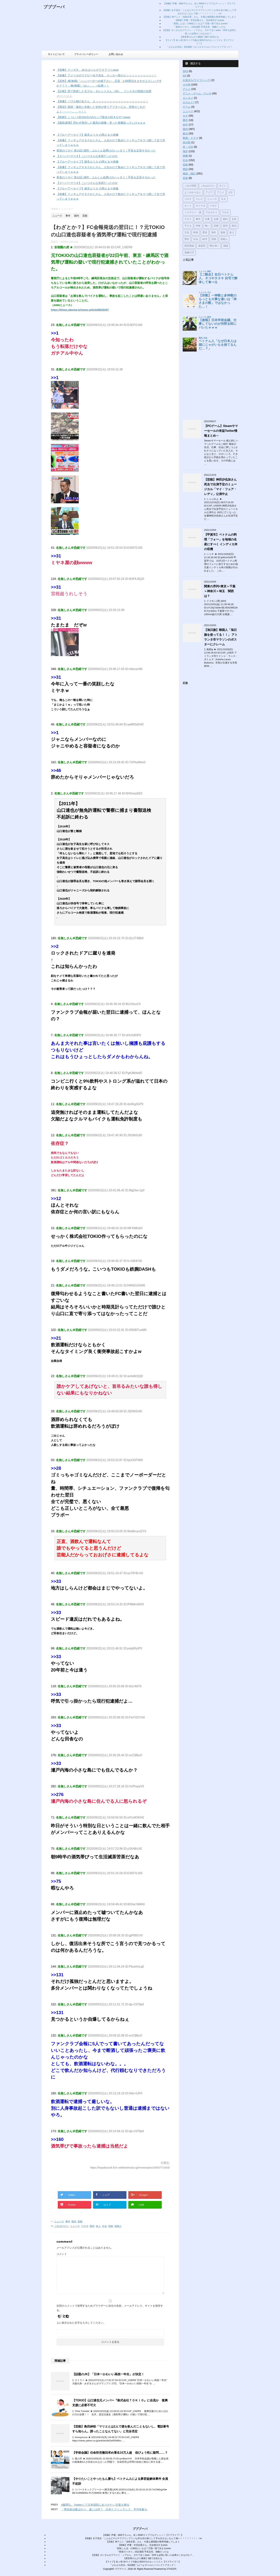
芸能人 (118, 2226)
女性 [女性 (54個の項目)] (234, 219)
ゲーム (187, 106)
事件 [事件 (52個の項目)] (198, 219)
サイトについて (56, 54)
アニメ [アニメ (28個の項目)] (220, 192)
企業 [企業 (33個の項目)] (216, 219)
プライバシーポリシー (86, 54)
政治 (185, 133)
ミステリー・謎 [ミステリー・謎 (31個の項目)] (192, 212)
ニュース (59, 2221)
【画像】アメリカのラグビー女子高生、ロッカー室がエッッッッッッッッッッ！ (106, 75)
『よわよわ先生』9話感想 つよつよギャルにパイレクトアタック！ (199, 47)
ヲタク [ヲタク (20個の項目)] (188, 219)
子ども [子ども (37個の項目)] (188, 226)
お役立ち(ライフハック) (196, 80)
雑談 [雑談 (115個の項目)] (225, 246)
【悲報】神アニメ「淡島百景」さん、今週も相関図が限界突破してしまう (199, 17)
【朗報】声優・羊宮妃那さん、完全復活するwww (199, 20)
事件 (67, 2221)
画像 (185, 155)
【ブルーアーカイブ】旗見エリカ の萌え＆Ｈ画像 (87, 134)
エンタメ (188, 97)
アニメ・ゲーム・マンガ (197, 93)
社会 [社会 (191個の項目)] (195, 239)
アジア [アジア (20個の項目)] (209, 192)
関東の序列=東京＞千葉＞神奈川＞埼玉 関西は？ (219, 591)
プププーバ (54, 7)
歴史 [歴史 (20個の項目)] (204, 232)
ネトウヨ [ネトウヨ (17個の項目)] (200, 206)
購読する (193, 63)
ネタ (185, 115)
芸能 (80, 2221)
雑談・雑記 (189, 173)
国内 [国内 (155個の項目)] (225, 219)
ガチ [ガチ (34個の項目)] (230, 192)
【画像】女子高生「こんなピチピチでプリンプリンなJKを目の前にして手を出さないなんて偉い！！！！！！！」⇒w (143, 2538)
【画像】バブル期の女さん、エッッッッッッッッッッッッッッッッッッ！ (102, 101)
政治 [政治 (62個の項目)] (234, 226)
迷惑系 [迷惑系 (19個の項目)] (201, 246)
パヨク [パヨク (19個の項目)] (213, 206)
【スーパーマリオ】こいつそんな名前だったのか (87, 156)
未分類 (187, 142)
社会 (104, 2226)
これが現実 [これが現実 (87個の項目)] (190, 186)
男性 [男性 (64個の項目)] (186, 239)
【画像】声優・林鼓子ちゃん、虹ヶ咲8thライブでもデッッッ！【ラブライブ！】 (142, 2535)
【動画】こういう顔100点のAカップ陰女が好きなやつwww (93, 117)
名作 (185, 124)
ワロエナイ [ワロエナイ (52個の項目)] (211, 212)
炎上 (98, 2226)
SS (184, 75)
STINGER (171, 2569)
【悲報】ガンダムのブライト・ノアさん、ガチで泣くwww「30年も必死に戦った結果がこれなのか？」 (142, 2555)
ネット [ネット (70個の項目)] (188, 206)
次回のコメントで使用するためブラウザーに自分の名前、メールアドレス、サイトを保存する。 (109, 2308)
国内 (73, 2221)
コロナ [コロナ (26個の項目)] (188, 199)
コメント (61, 2253)
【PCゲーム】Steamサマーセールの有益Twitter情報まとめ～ (221, 430)
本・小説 (188, 146)
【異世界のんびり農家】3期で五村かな (199, 37)
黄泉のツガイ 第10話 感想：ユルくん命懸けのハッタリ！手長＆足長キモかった (106, 150)
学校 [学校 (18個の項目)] (198, 226)
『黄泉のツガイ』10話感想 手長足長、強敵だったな (199, 27)
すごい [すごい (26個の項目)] (223, 186)
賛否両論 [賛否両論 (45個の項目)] (189, 246)
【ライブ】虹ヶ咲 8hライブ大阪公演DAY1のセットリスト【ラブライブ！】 (142, 2561)
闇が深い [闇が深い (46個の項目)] (214, 246)
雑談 (185, 169)
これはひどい (61, 2226)
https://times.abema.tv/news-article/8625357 (80, 309)
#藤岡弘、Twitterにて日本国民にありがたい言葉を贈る (95, 2504)
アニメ (187, 89)
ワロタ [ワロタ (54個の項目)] (225, 212)
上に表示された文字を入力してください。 (81, 2322)
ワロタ (84, 2226)
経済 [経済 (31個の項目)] (204, 239)
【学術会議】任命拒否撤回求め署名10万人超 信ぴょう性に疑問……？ (120, 2452)
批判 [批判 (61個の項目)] (225, 226)
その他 (187, 84)
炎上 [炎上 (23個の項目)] (231, 232)
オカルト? (189, 102)
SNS (185, 71)
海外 (185, 151)
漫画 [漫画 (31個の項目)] (222, 232)
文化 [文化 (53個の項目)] (186, 232)
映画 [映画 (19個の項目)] (195, 232)
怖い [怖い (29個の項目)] (207, 226)
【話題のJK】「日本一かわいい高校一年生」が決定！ (108, 2374)
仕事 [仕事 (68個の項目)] (207, 219)
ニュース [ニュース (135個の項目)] (212, 199)
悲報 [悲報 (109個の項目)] (216, 226)
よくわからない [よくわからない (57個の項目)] (192, 192)
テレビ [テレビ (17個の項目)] (199, 199)
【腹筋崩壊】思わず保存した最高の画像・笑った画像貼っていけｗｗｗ (101, 122)
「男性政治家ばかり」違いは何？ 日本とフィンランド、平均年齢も (104, 2509)
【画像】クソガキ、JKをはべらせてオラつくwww (87, 69)
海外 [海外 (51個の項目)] (213, 232)
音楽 (185, 177)
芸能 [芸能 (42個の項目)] (213, 239)
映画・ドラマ (190, 137)
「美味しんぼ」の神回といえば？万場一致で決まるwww (199, 23)
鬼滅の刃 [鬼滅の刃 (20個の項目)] (189, 252)
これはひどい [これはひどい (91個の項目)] (208, 186)
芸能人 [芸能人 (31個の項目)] (224, 239)
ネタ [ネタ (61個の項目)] (223, 199)
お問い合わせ (116, 54)
